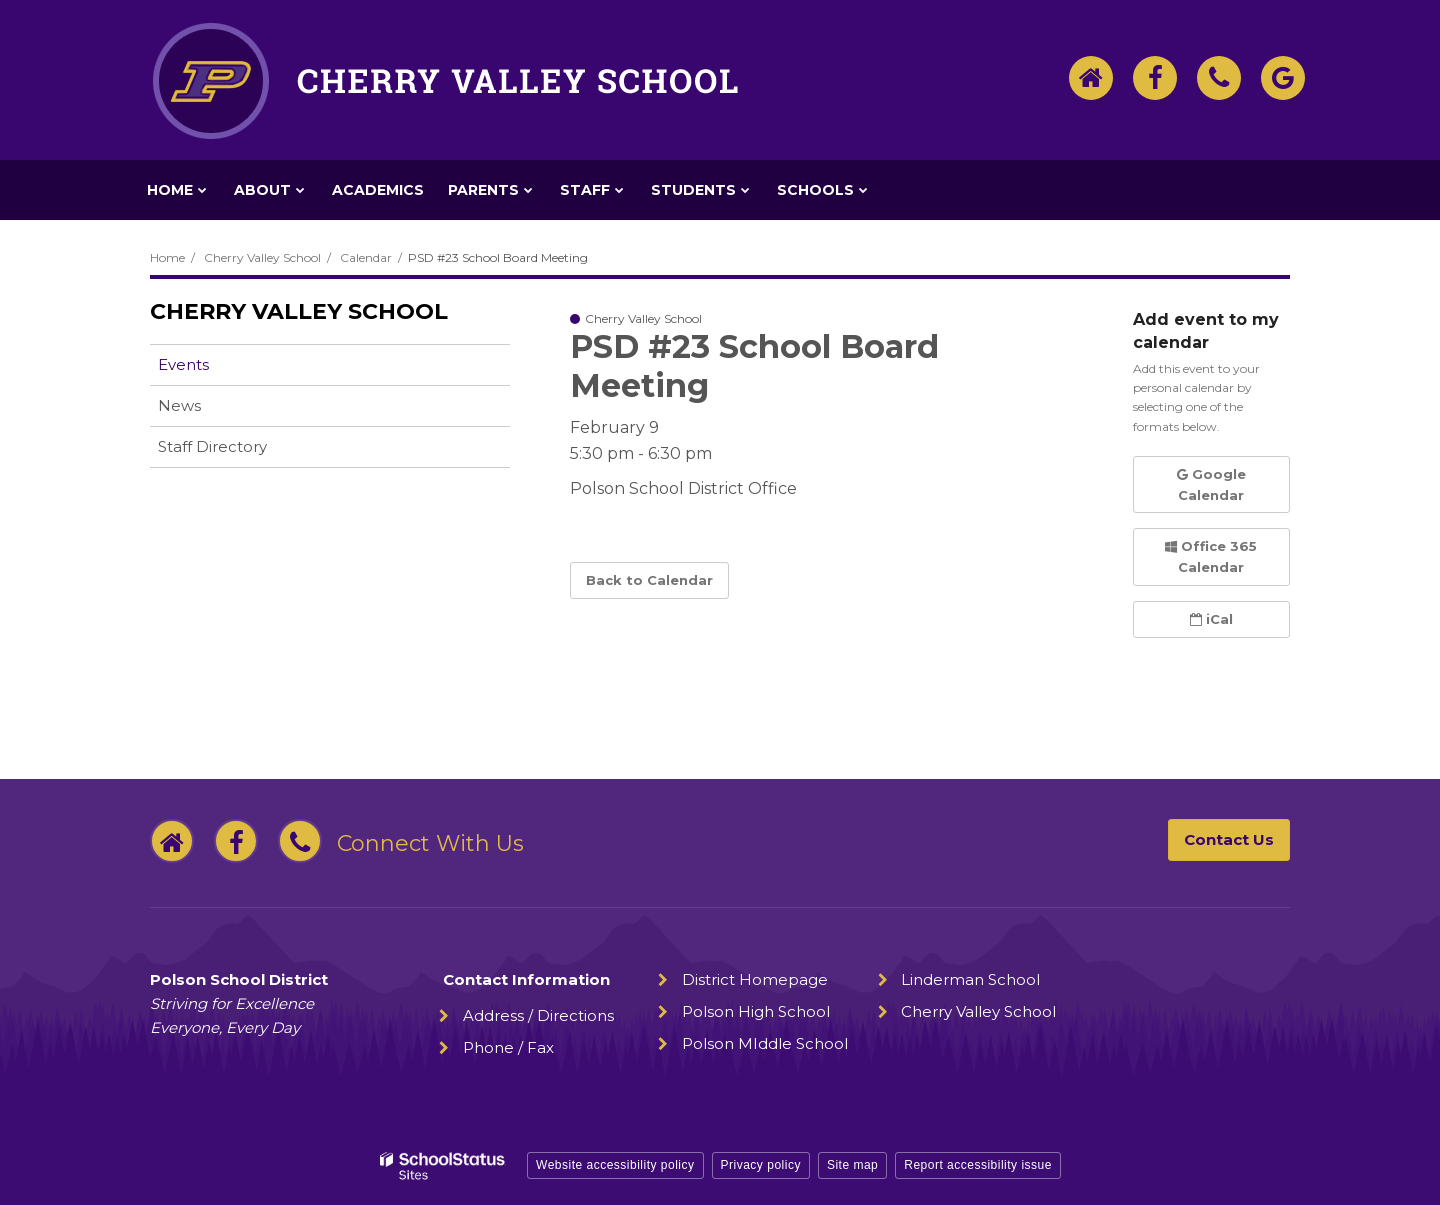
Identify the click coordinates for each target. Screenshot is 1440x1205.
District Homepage (755, 979)
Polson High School (756, 1011)
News (179, 405)
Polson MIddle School (765, 1043)
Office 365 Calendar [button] (1211, 556)
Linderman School (970, 979)
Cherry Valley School (262, 257)
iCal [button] (1211, 619)
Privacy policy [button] (761, 1165)
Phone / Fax (508, 1047)
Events (183, 364)
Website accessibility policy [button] (615, 1165)
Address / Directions (538, 1015)
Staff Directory (212, 446)
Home (167, 257)
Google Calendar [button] (1211, 484)
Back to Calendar (649, 580)
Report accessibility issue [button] (978, 1165)
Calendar (366, 257)
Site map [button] (852, 1165)
